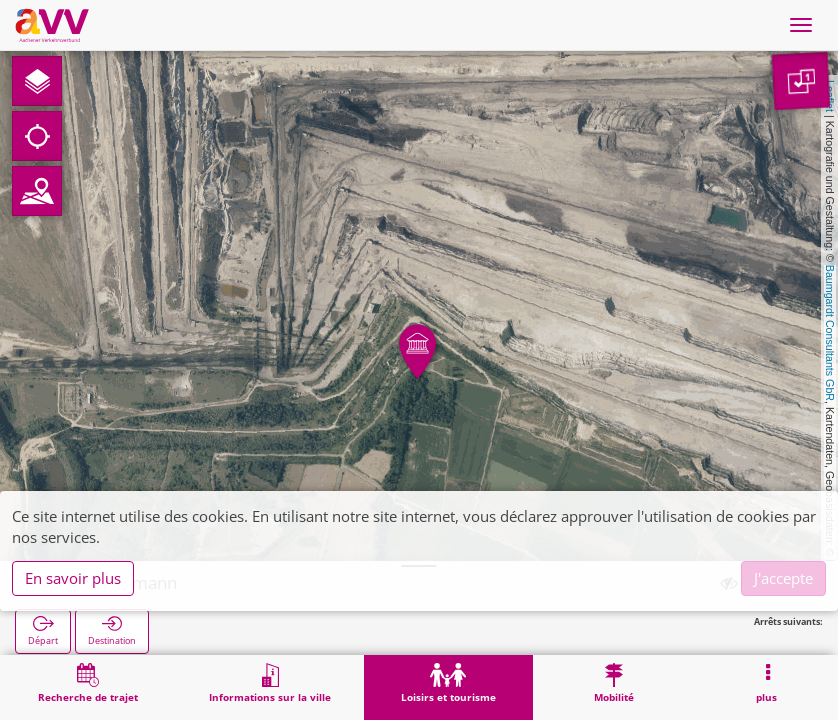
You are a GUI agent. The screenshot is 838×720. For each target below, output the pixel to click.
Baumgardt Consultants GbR (830, 333)
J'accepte (783, 578)
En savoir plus (73, 578)
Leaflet (830, 96)
